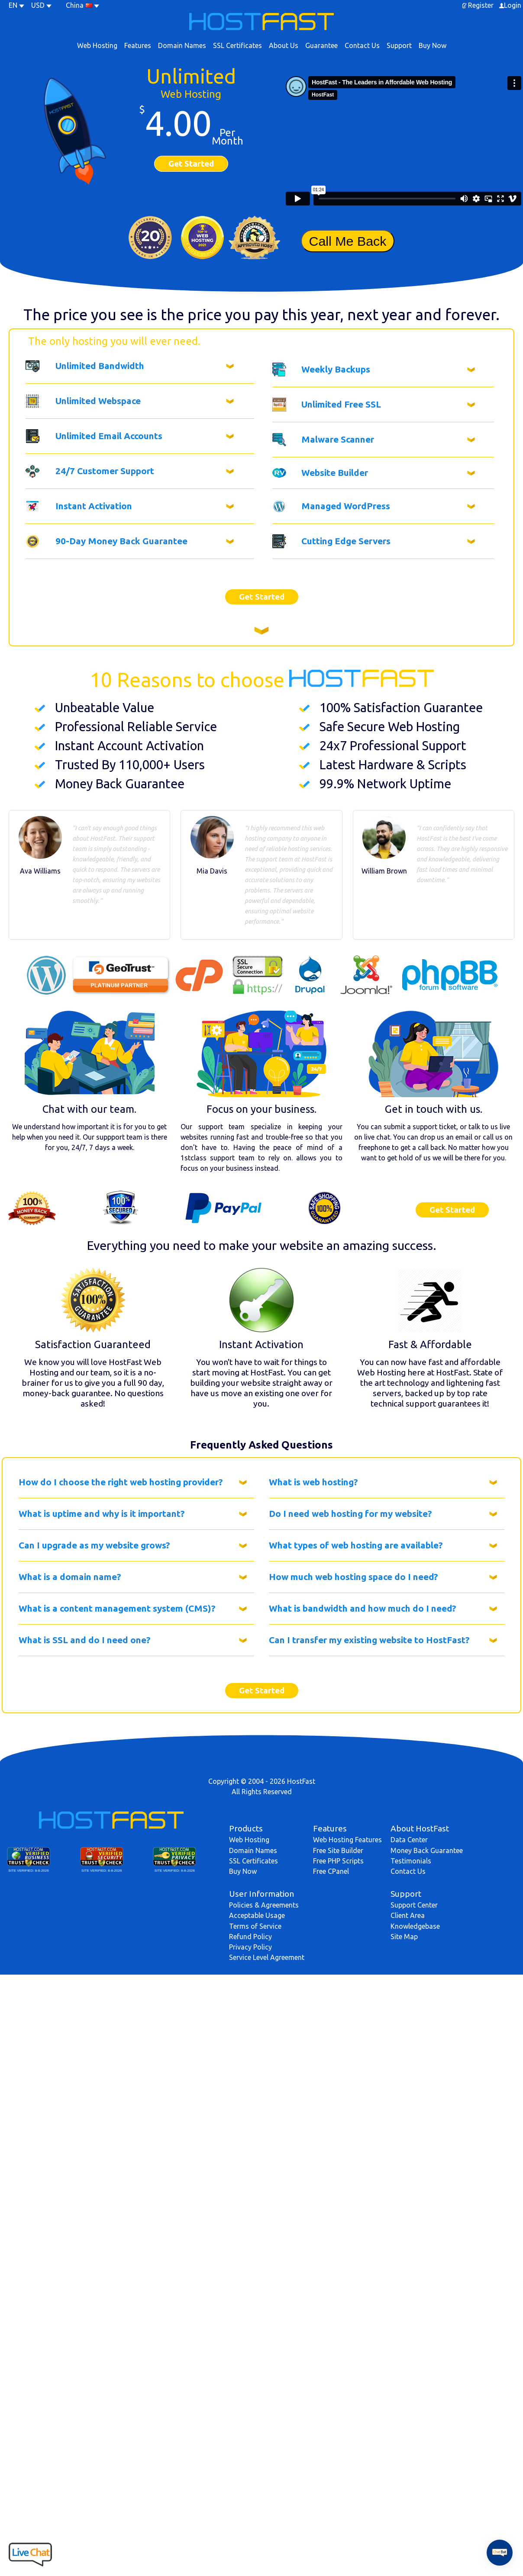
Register (481, 5)
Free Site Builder (338, 1850)
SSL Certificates (237, 45)
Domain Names (182, 45)
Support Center (414, 1905)
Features (137, 45)
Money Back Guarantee (427, 1850)
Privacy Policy (250, 1947)
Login (512, 5)
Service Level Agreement (266, 1957)
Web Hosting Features (347, 1840)
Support (399, 45)
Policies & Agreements (264, 1905)
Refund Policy (250, 1936)
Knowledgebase (415, 1926)
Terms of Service (255, 1926)
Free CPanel (331, 1871)
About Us (283, 45)
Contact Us (362, 45)
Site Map (404, 1936)
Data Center (409, 1840)
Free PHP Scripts (338, 1861)
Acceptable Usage (257, 1915)
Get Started (191, 163)
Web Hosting (97, 45)
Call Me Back (347, 241)
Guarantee (321, 45)
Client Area (408, 1915)
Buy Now (432, 45)
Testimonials (411, 1861)
